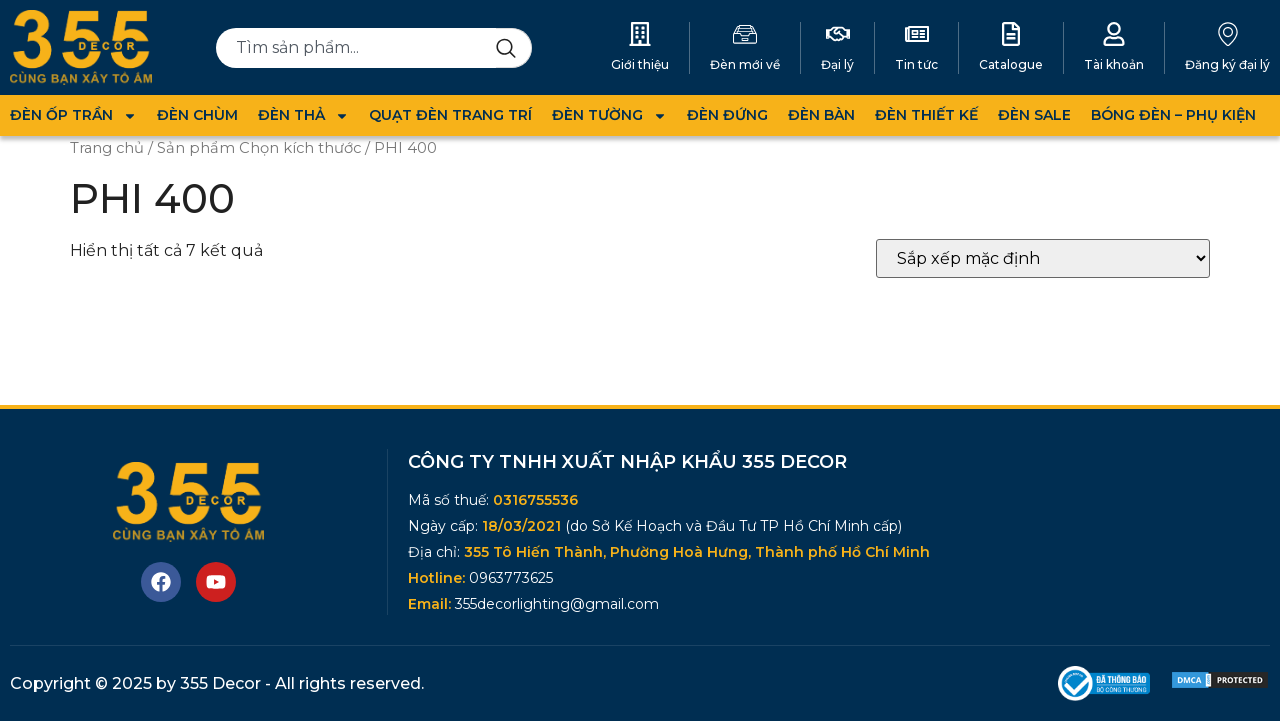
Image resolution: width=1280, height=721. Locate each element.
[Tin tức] (917, 34)
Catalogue (1011, 64)
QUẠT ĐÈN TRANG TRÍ (450, 115)
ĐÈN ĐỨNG (727, 115)
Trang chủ (107, 148)
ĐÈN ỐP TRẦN (73, 115)
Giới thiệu (640, 64)
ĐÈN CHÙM (197, 115)
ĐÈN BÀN (821, 115)
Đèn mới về (745, 64)
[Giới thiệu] (640, 34)
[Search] (514, 48)
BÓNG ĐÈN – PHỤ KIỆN (1173, 115)
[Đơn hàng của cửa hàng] (1043, 258)
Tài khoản (1114, 64)
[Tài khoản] (1114, 34)
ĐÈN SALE (1034, 115)
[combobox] (356, 48)
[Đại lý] (838, 34)
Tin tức (916, 64)
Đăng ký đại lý (1227, 64)
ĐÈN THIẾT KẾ (926, 115)
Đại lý (837, 64)
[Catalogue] (1011, 34)
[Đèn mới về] (745, 34)
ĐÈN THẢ (303, 115)
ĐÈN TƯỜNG (609, 115)
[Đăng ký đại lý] (1228, 34)
